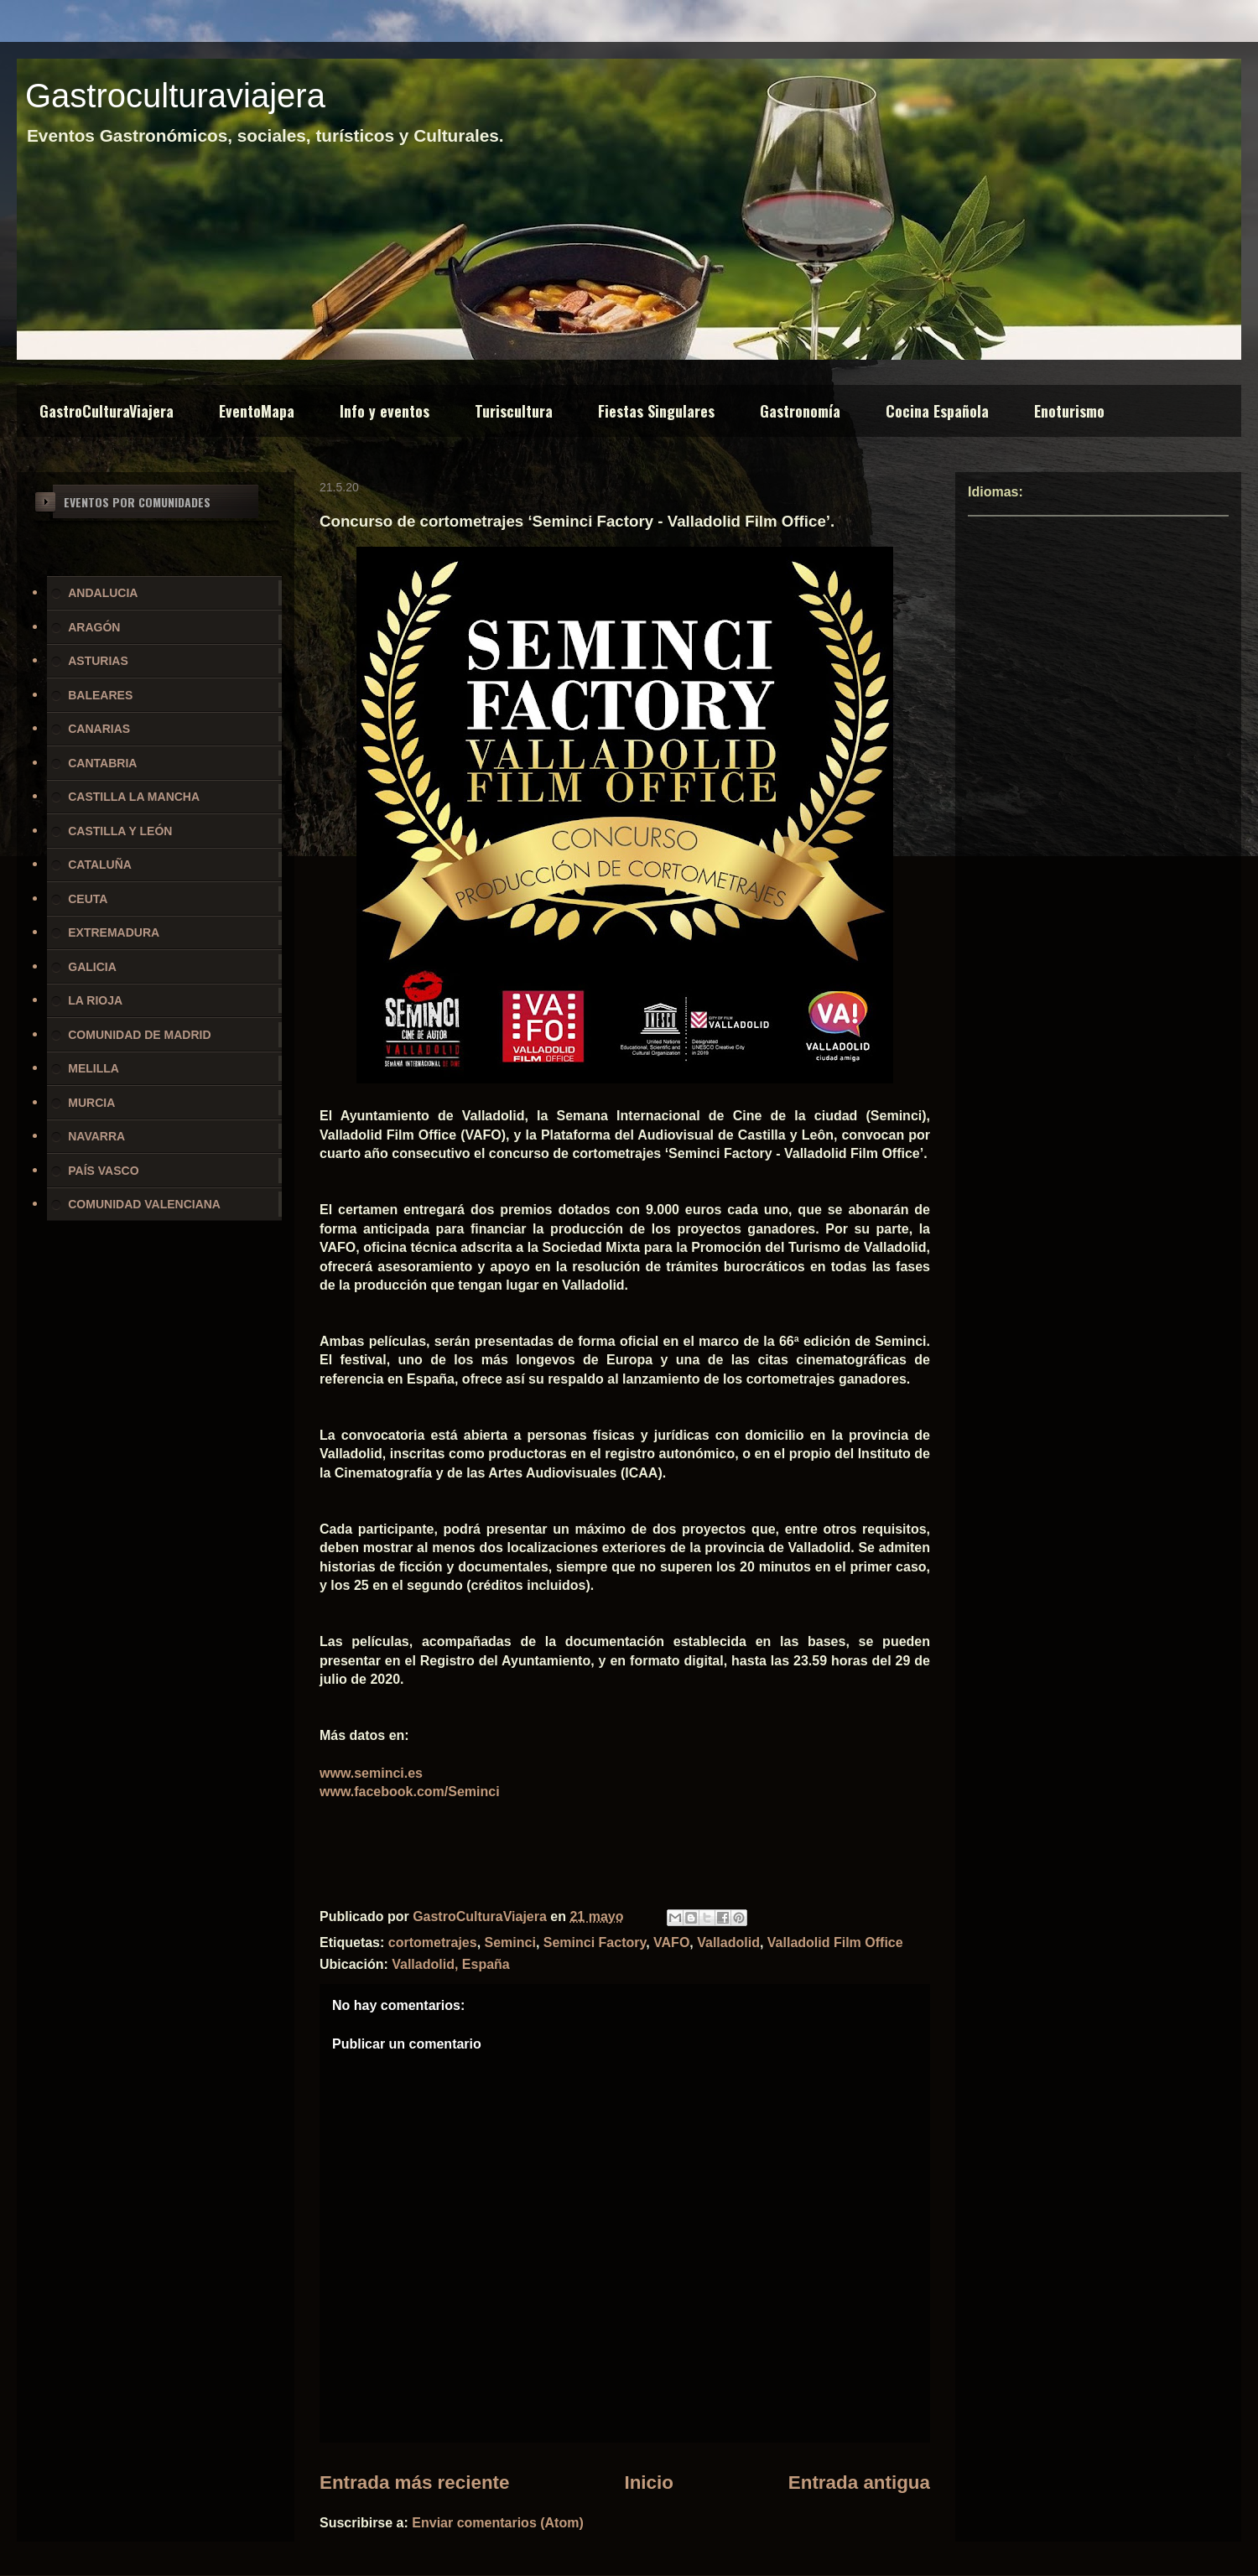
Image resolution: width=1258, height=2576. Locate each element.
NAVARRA (96, 1136)
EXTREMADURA (113, 932)
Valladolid (728, 1942)
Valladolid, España (451, 1964)
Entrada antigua (859, 2482)
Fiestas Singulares (656, 411)
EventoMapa (256, 411)
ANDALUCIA (103, 593)
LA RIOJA (95, 1000)
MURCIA (91, 1102)
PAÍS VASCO (103, 1170)
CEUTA (87, 899)
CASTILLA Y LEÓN (120, 831)
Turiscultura (514, 411)
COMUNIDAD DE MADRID (139, 1034)
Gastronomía (800, 411)
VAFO (671, 1942)
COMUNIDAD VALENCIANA (144, 1204)
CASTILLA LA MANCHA (134, 796)
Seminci (510, 1942)
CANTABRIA (102, 763)
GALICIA (92, 967)
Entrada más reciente (415, 2482)
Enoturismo (1069, 411)
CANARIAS (99, 728)
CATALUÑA (100, 864)
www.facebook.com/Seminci (410, 1791)
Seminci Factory (594, 1942)
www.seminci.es (371, 1773)
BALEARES (100, 695)
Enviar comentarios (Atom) (497, 2523)
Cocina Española (937, 411)
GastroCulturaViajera (106, 411)
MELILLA (93, 1068)
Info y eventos (384, 411)
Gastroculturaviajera (175, 95)
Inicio (648, 2482)
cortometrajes (432, 1942)
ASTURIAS (98, 660)
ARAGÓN (94, 627)
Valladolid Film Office (835, 1942)
